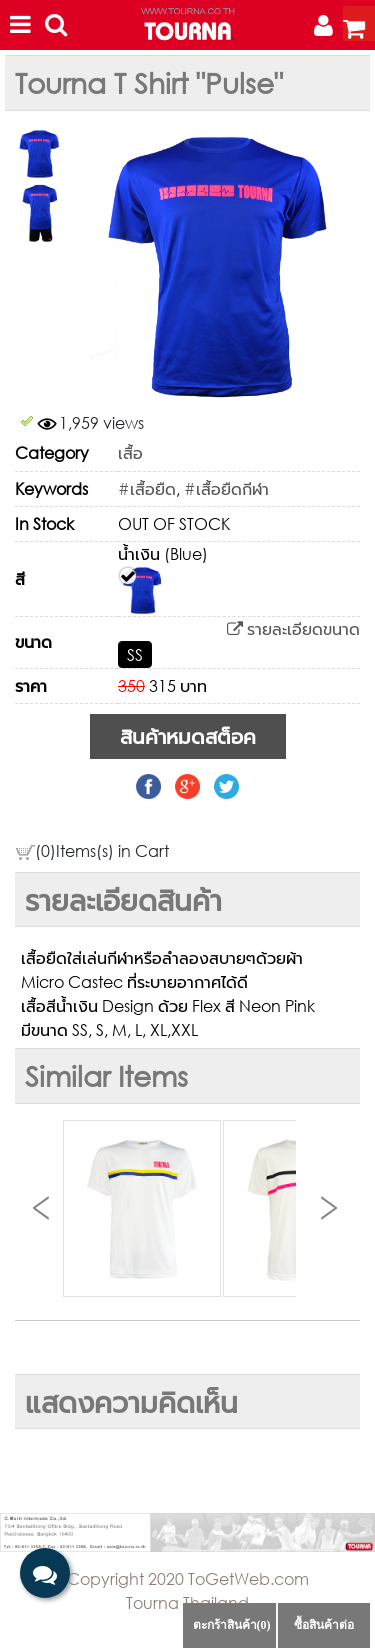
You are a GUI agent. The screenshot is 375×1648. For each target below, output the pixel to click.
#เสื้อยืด (147, 488)
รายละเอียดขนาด (293, 628)
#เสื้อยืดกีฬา (226, 488)
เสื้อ (130, 452)
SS (135, 654)
